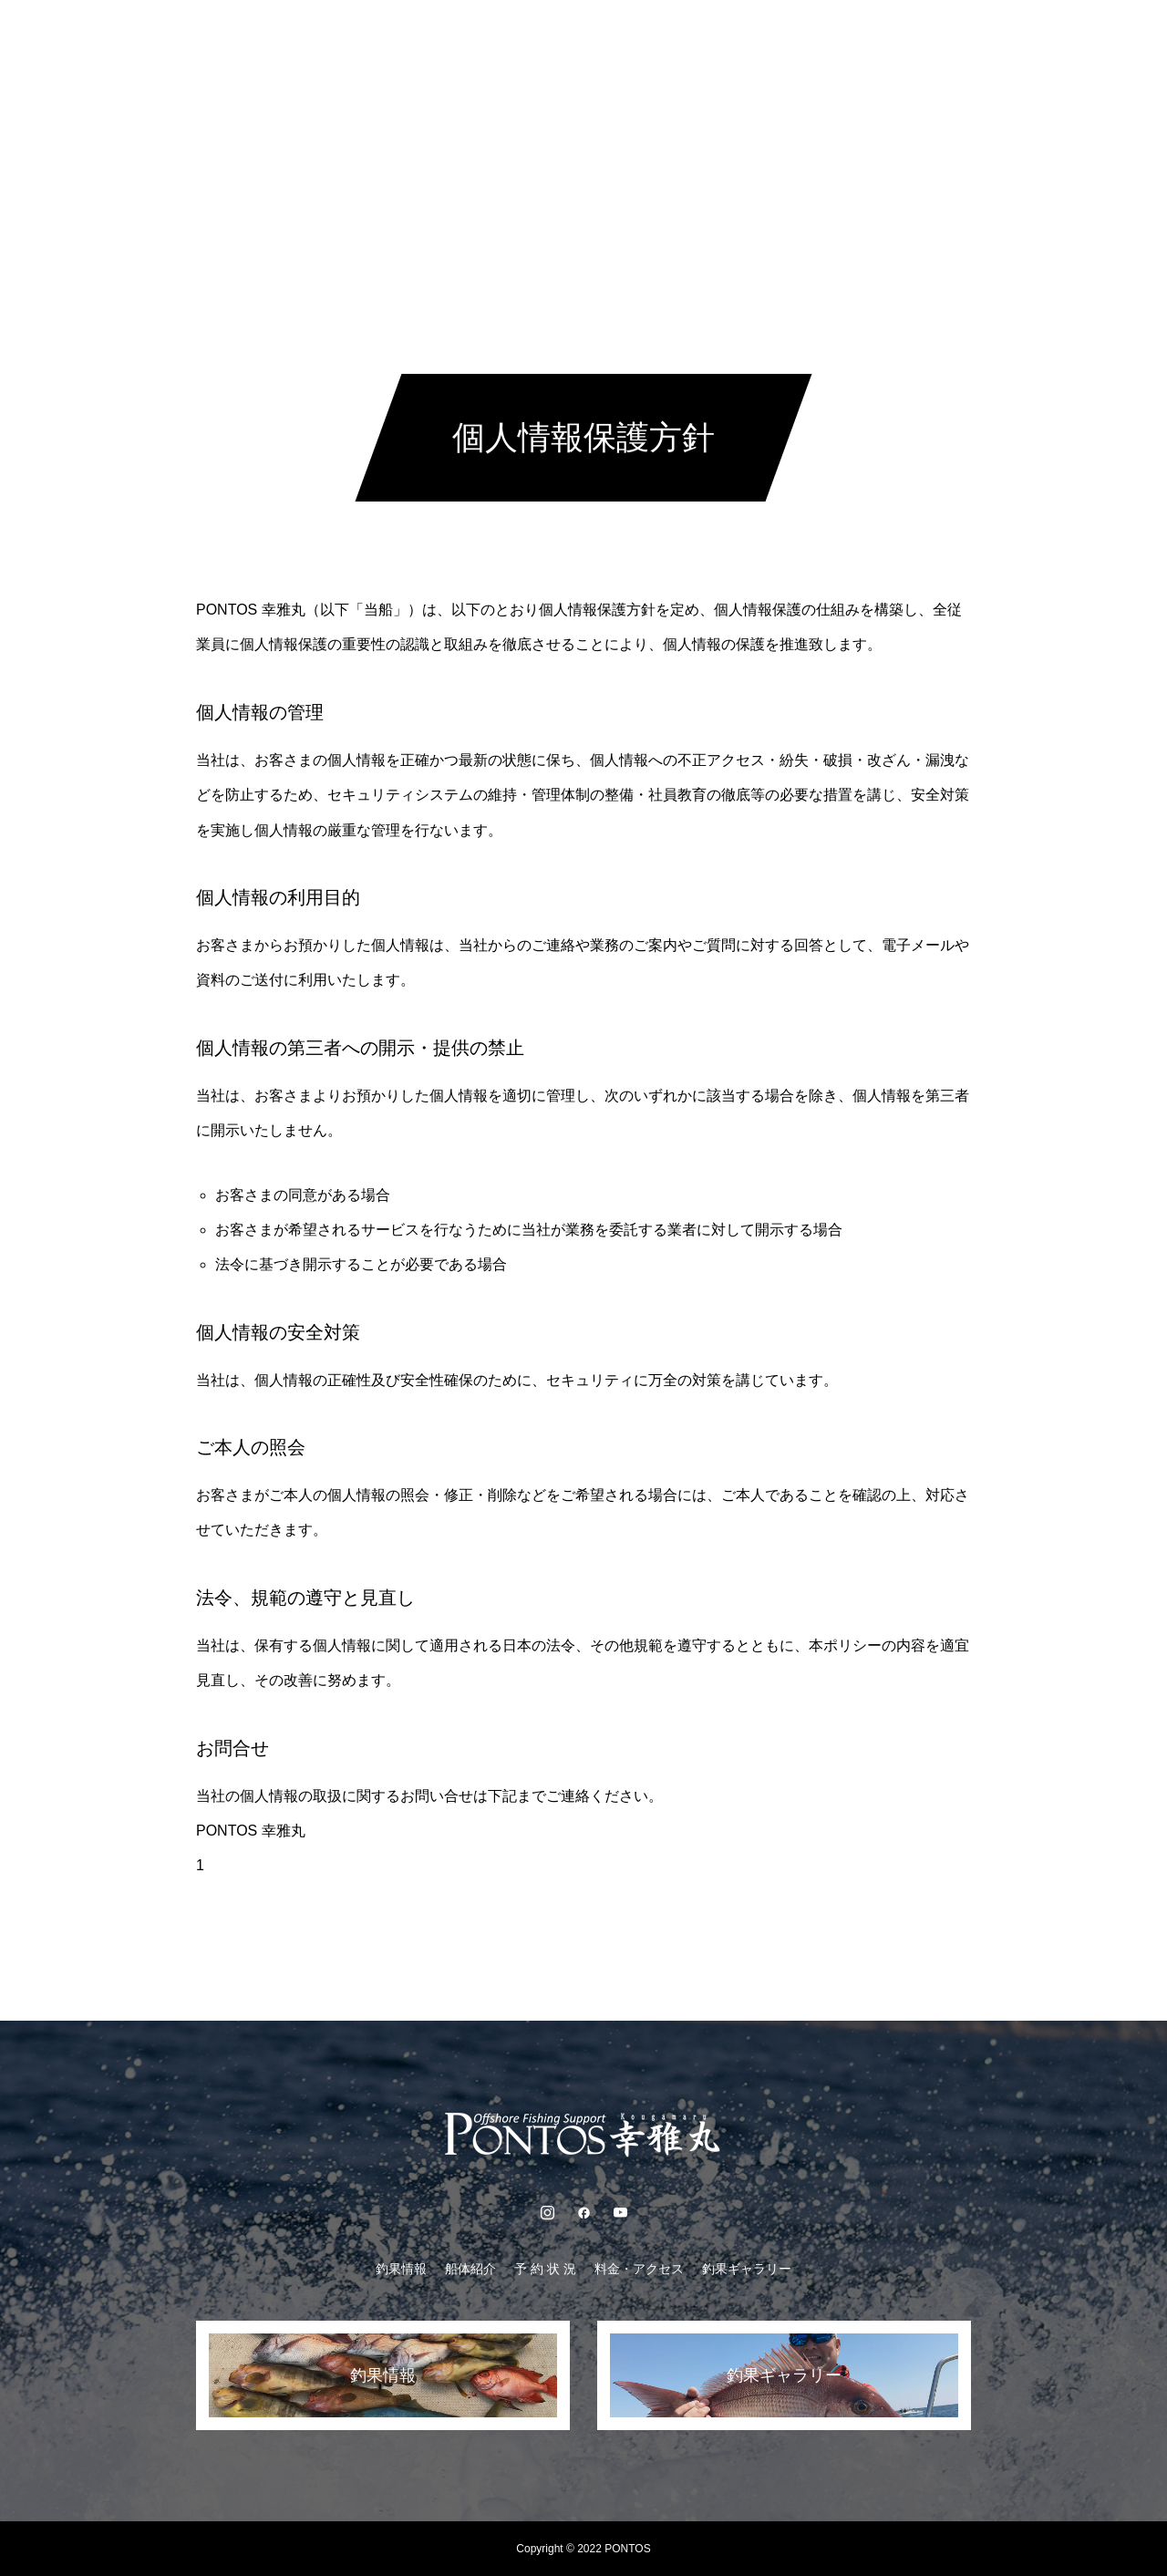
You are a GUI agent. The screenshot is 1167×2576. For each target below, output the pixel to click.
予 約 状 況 (545, 36)
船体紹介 (452, 36)
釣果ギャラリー (783, 36)
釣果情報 (364, 36)
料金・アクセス (657, 36)
